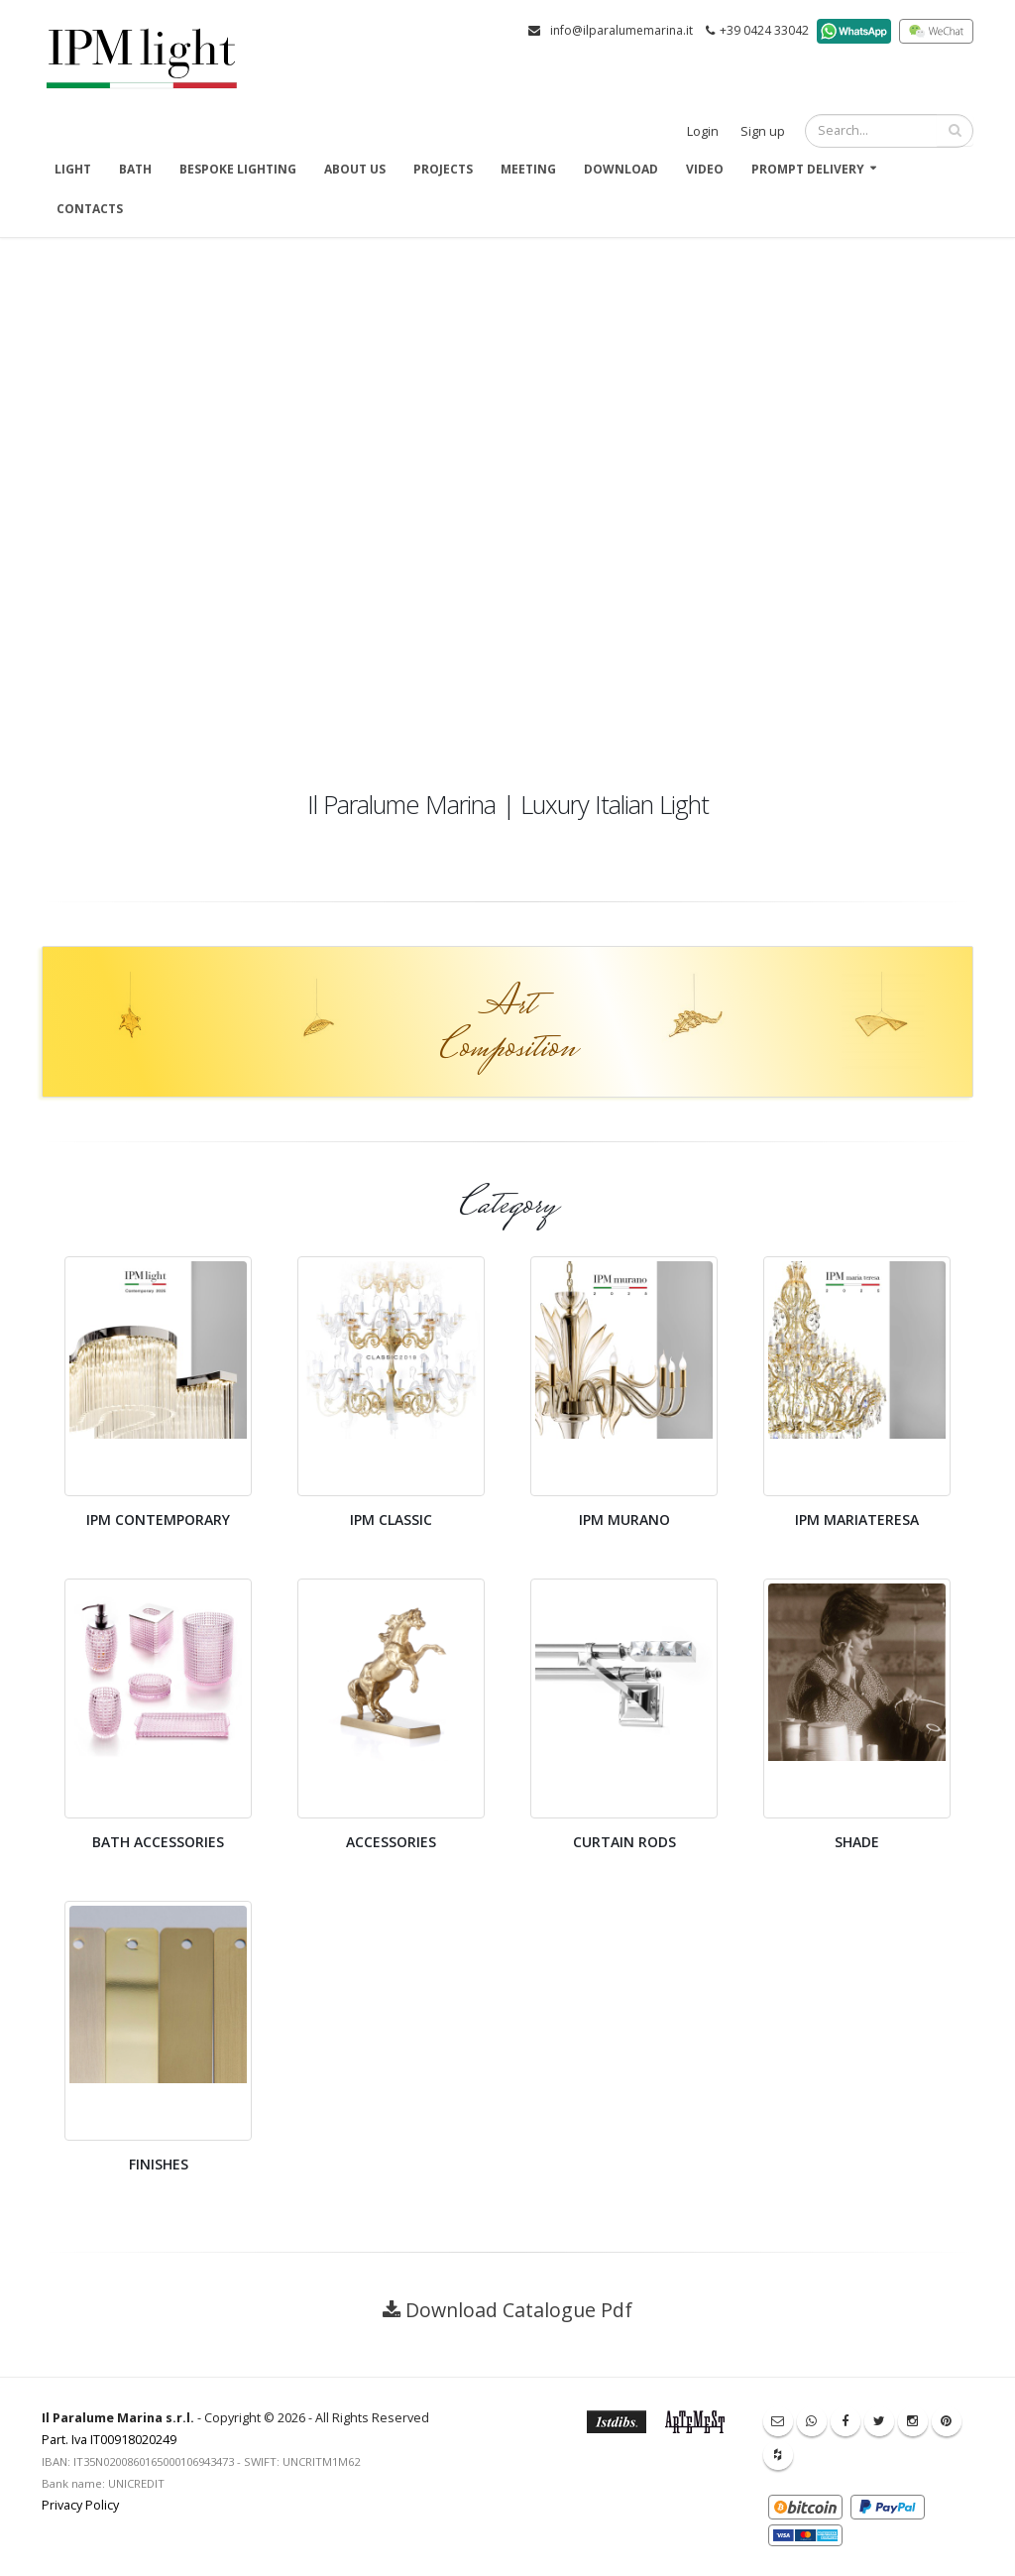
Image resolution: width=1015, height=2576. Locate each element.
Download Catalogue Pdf (518, 2309)
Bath (135, 169)
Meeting (528, 169)
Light (73, 169)
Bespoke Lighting (237, 169)
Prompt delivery (807, 169)
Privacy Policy (80, 2505)
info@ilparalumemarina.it (621, 30)
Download (621, 169)
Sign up (762, 131)
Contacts (89, 208)
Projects (443, 169)
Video (705, 169)
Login (703, 131)
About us (355, 169)
